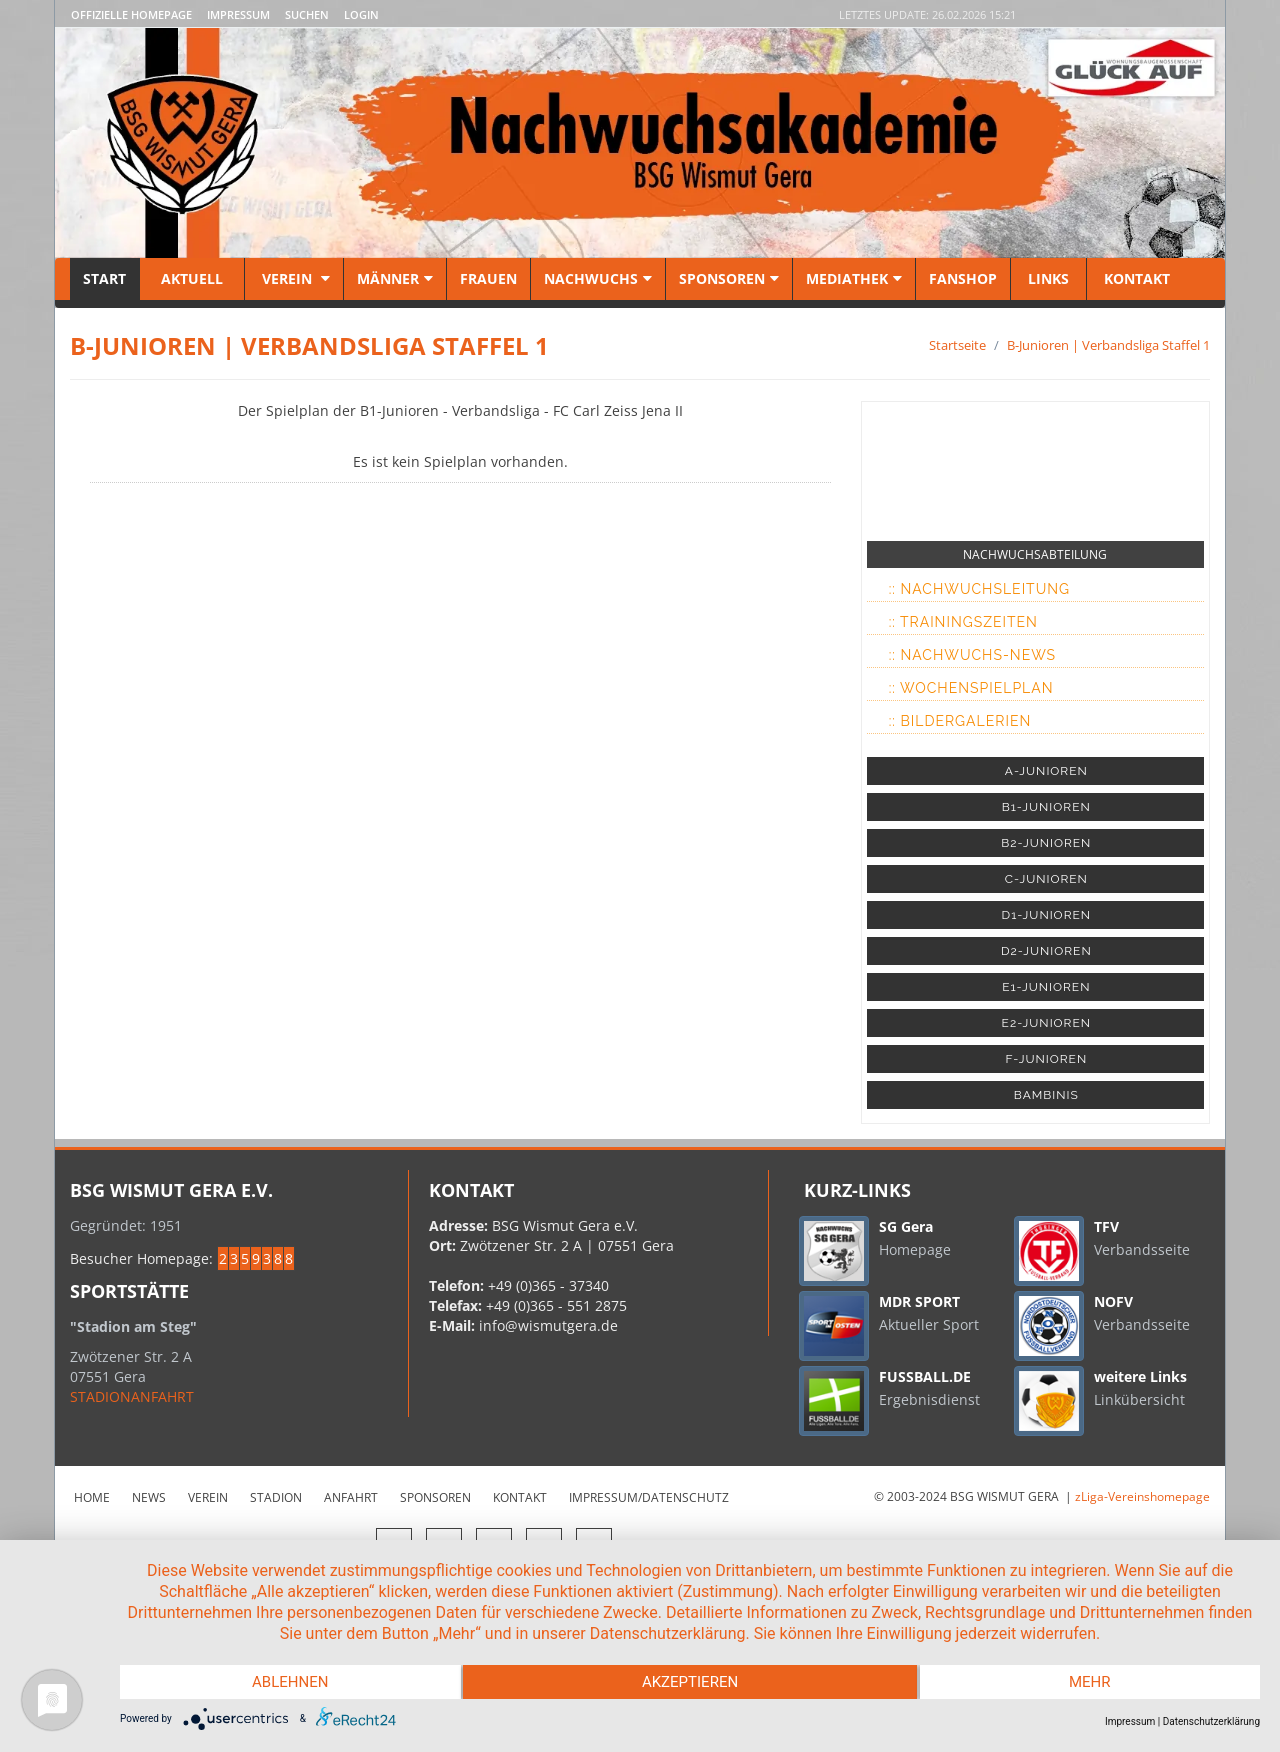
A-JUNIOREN (1046, 771)
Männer (395, 278)
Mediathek (854, 278)
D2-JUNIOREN (1046, 951)
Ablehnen (290, 1682)
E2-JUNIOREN (1046, 1023)
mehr (1090, 1682)
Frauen (488, 278)
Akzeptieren (690, 1682)
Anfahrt (351, 1497)
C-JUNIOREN (1046, 879)
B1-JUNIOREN (1046, 807)
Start (104, 278)
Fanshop (963, 278)
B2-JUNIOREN (1046, 843)
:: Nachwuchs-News (972, 655)
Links (1048, 278)
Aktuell (192, 278)
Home (92, 1497)
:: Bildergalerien (960, 721)
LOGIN (361, 14)
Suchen (307, 14)
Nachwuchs (598, 278)
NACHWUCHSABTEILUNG (1035, 554)
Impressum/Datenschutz (649, 1497)
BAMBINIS (1046, 1095)
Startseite (957, 345)
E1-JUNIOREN (1046, 987)
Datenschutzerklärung (1211, 1721)
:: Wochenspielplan (971, 688)
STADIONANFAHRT (132, 1396)
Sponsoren (729, 278)
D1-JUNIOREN (1046, 915)
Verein (294, 278)
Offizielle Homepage (131, 14)
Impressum (238, 14)
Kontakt (1135, 278)
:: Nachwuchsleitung (979, 589)
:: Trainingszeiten (963, 622)
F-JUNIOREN (1046, 1059)
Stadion (276, 1497)
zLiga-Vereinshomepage (1142, 1496)
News (149, 1497)
